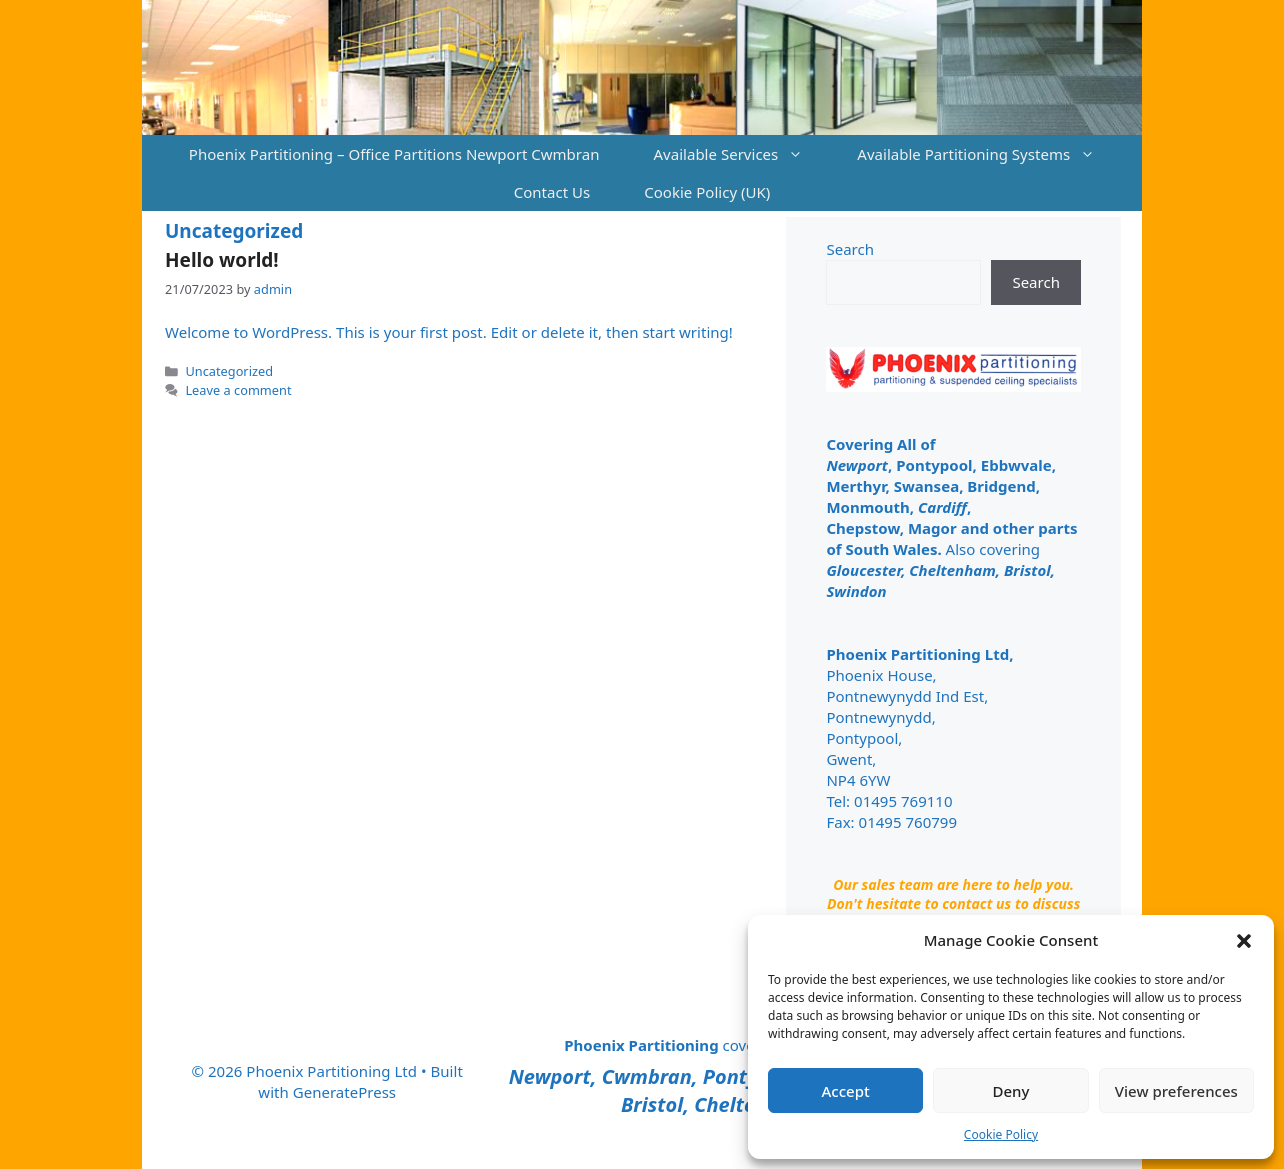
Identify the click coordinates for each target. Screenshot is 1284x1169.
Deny (1011, 1091)
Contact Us (552, 192)
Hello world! (222, 260)
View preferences (1176, 1091)
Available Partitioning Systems (989, 154)
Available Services (741, 154)
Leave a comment (238, 390)
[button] (1244, 941)
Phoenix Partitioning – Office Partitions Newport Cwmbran (394, 154)
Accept (845, 1091)
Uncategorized (229, 371)
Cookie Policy (1001, 1134)
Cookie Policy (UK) (707, 192)
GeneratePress (344, 1092)
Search (850, 249)
